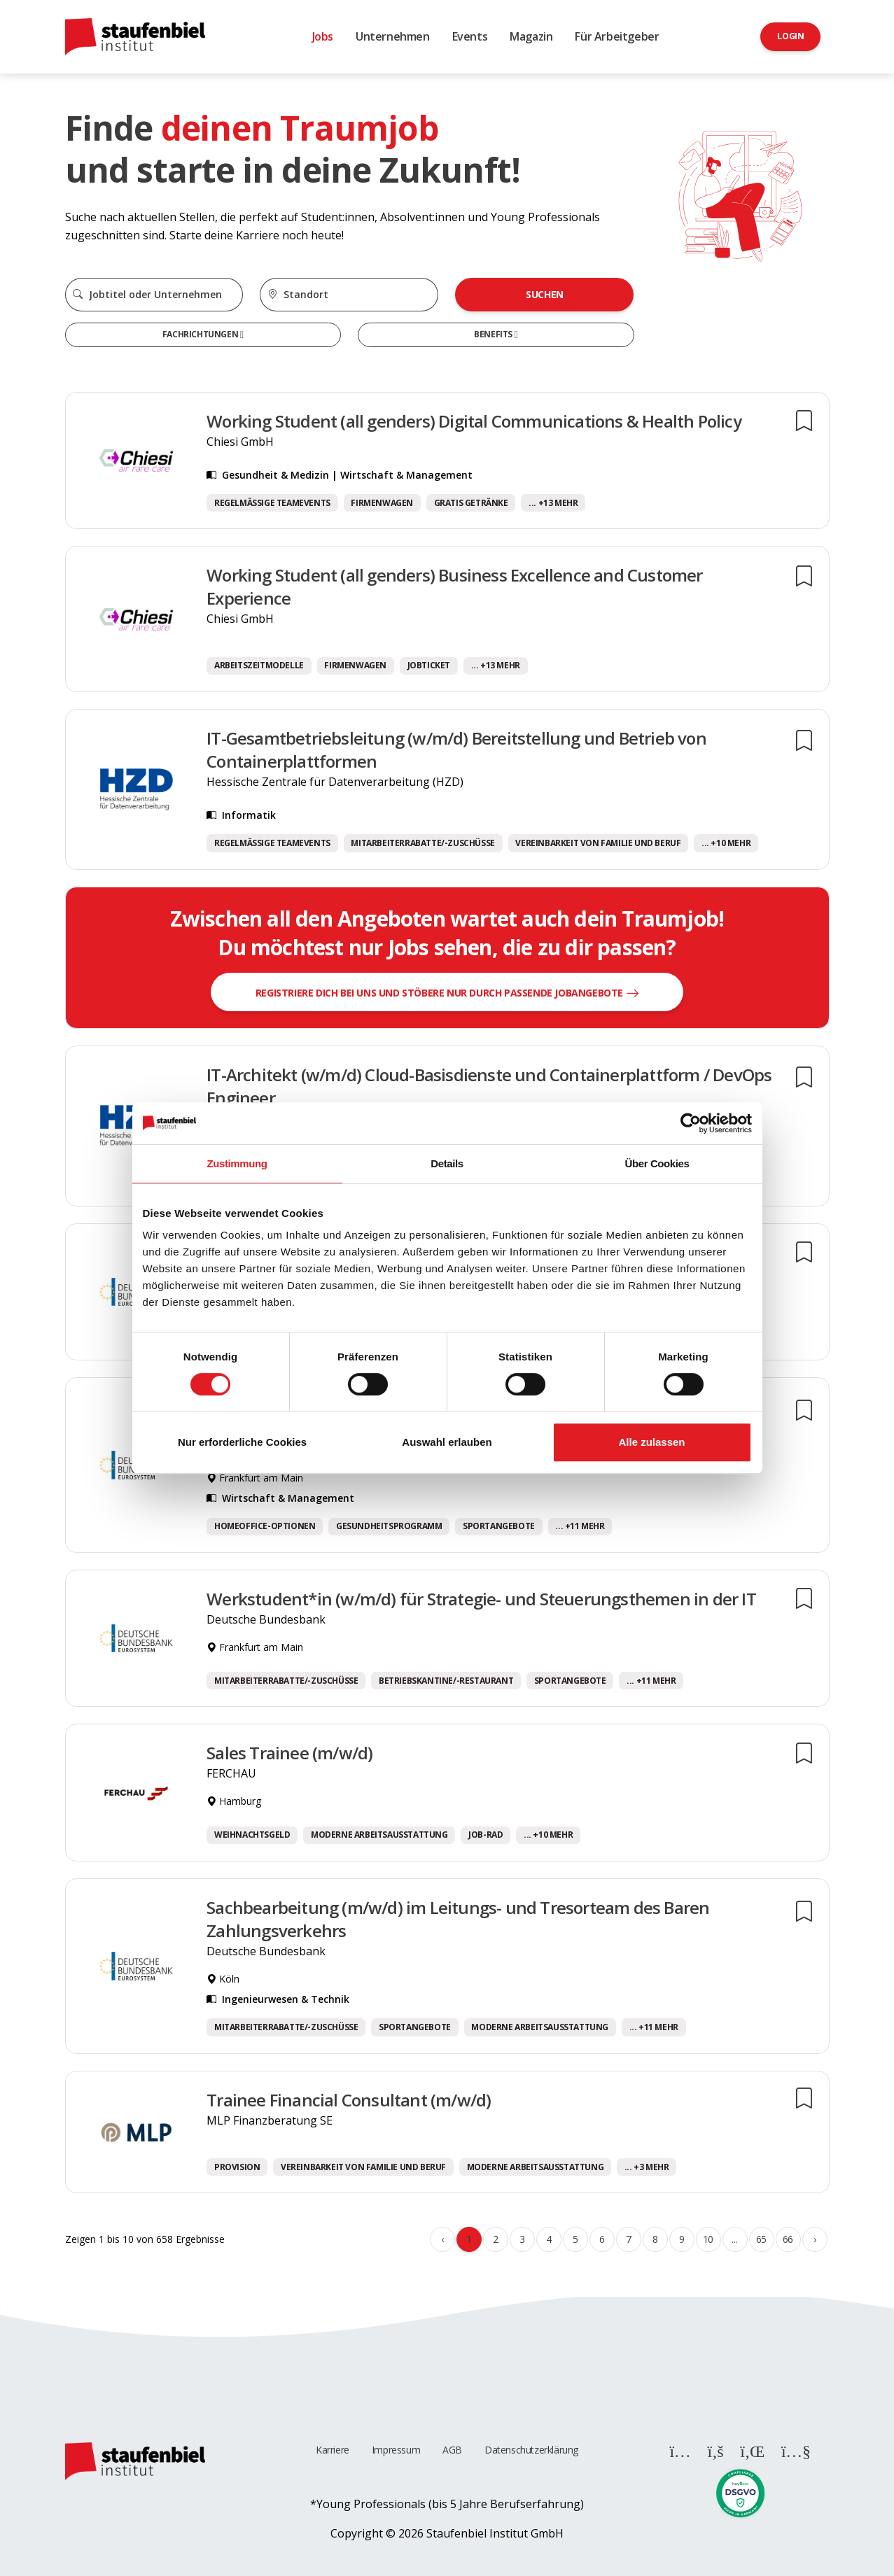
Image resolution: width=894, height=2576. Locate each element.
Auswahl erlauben (446, 1442)
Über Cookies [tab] (657, 1163)
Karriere (332, 2449)
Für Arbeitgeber (617, 36)
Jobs (322, 36)
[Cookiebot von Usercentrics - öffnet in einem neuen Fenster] (690, 1123)
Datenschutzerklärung (531, 2449)
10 (708, 2239)
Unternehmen (393, 36)
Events (470, 36)
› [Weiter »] (814, 2239)
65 (761, 2239)
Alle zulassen (651, 1442)
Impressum (396, 2449)
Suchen (545, 294)
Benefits (494, 334)
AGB (452, 2449)
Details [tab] (447, 1163)
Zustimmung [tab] (237, 1163)
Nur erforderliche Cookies (242, 1442)
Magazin (531, 36)
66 (788, 2239)
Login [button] (790, 36)
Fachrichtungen (201, 334)
